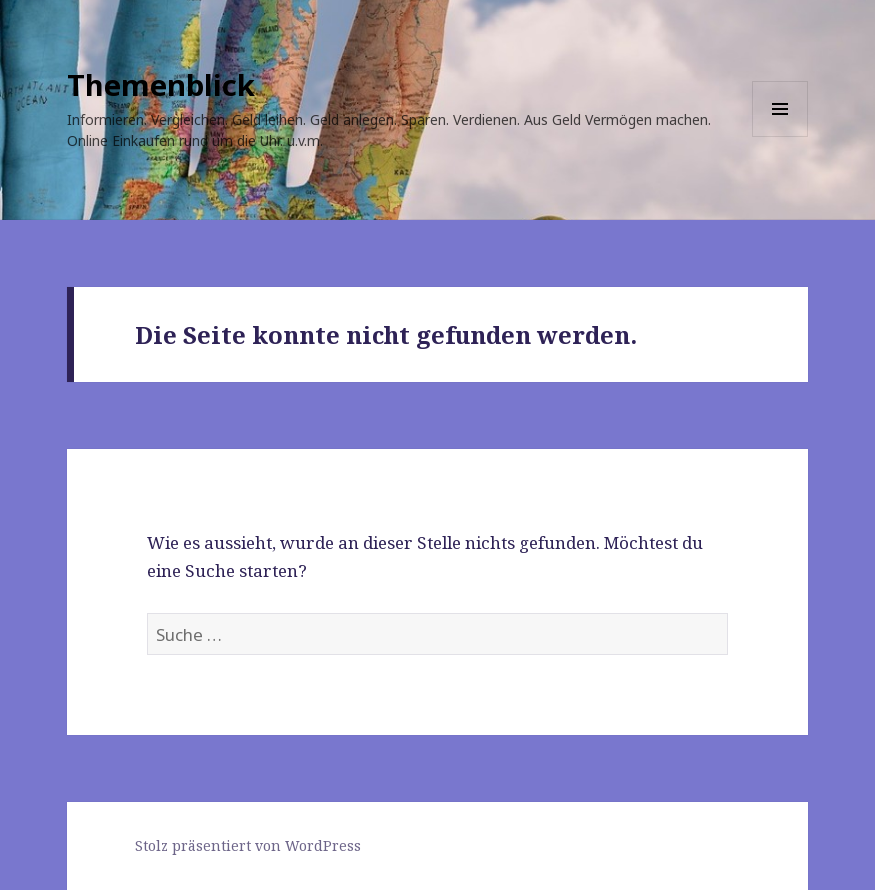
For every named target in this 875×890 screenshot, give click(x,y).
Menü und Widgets (780, 136)
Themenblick (161, 84)
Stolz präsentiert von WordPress (248, 845)
